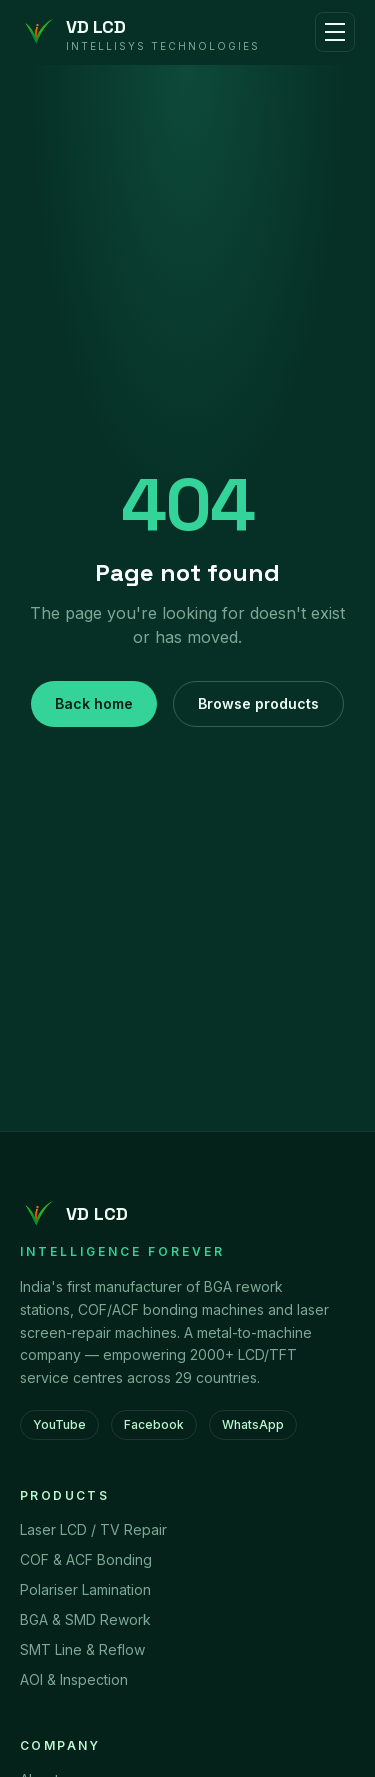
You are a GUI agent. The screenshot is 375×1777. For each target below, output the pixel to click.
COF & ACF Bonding (86, 1559)
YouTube (59, 1424)
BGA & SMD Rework (85, 1619)
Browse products (258, 703)
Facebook (154, 1424)
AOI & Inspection (74, 1679)
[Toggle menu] (335, 32)
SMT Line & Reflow (82, 1649)
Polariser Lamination (85, 1589)
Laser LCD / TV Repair (93, 1529)
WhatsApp (253, 1424)
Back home (94, 703)
